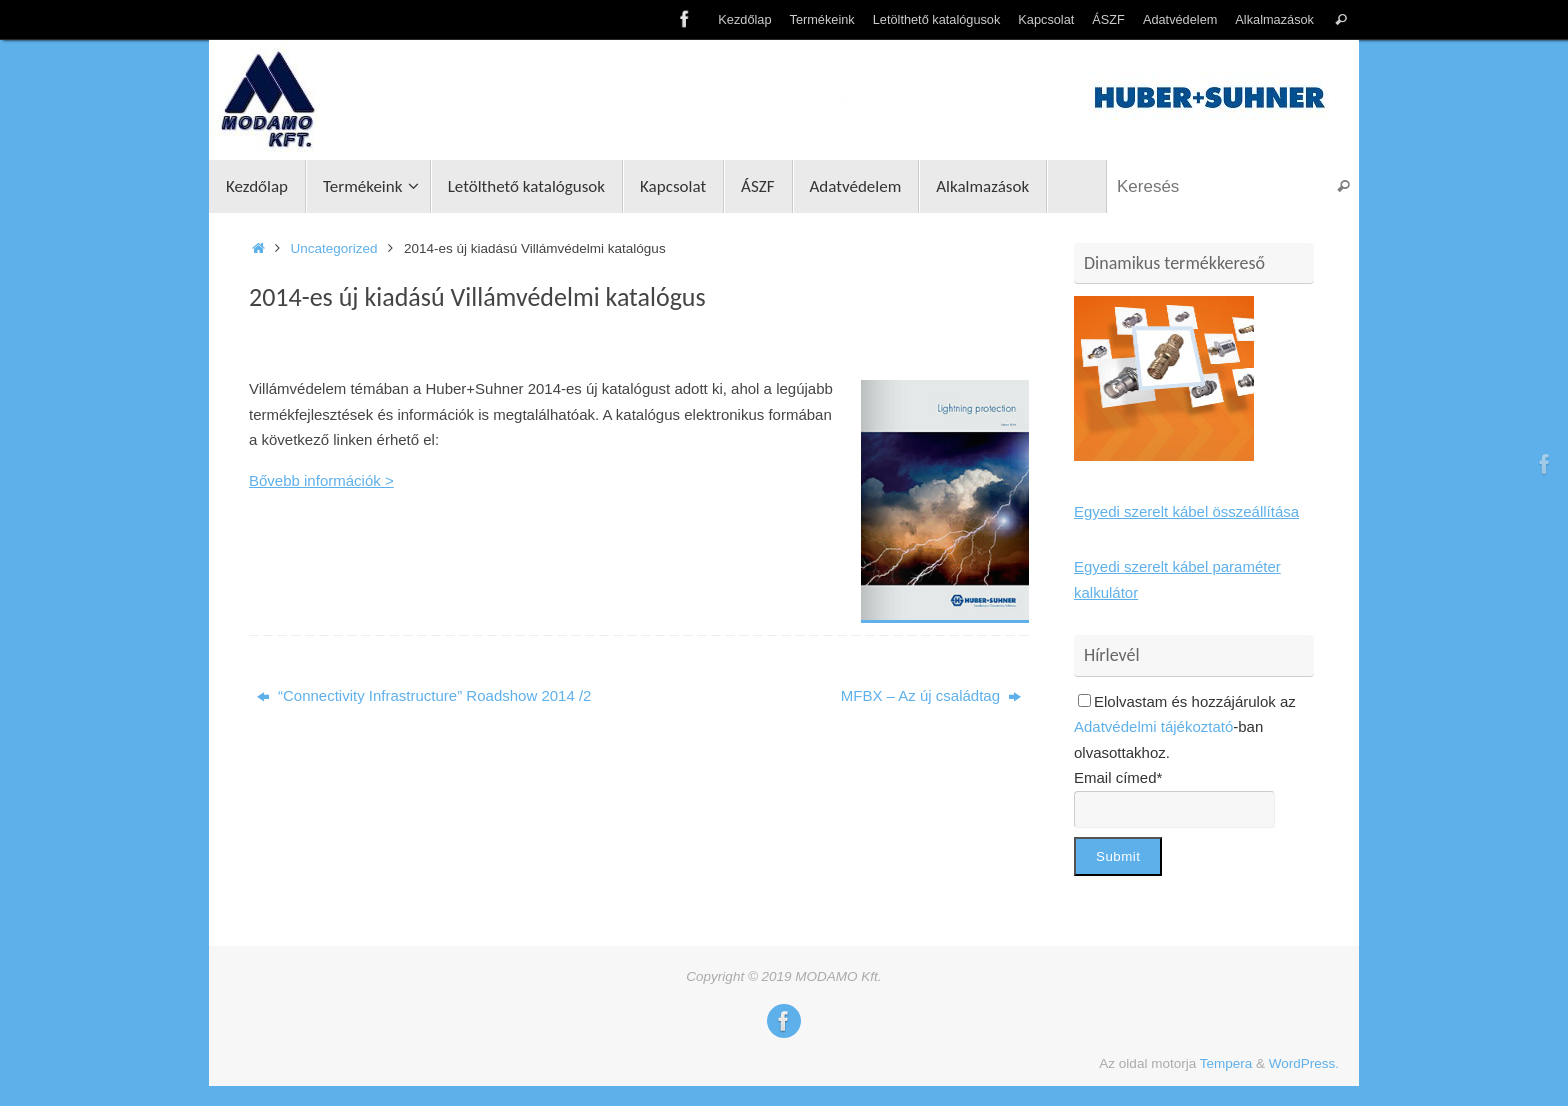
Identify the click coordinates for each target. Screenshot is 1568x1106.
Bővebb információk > (321, 480)
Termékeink (822, 19)
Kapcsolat (1046, 19)
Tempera (1226, 1063)
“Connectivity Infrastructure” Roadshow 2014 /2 (424, 695)
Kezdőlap (744, 19)
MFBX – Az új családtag (931, 695)
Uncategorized (334, 248)
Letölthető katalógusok (937, 19)
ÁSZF (1108, 19)
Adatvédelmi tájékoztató (1153, 726)
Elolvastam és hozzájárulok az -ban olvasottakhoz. (1185, 727)
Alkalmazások (1274, 19)
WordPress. (1304, 1063)
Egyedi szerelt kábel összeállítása (1186, 511)
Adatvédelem (1180, 19)
